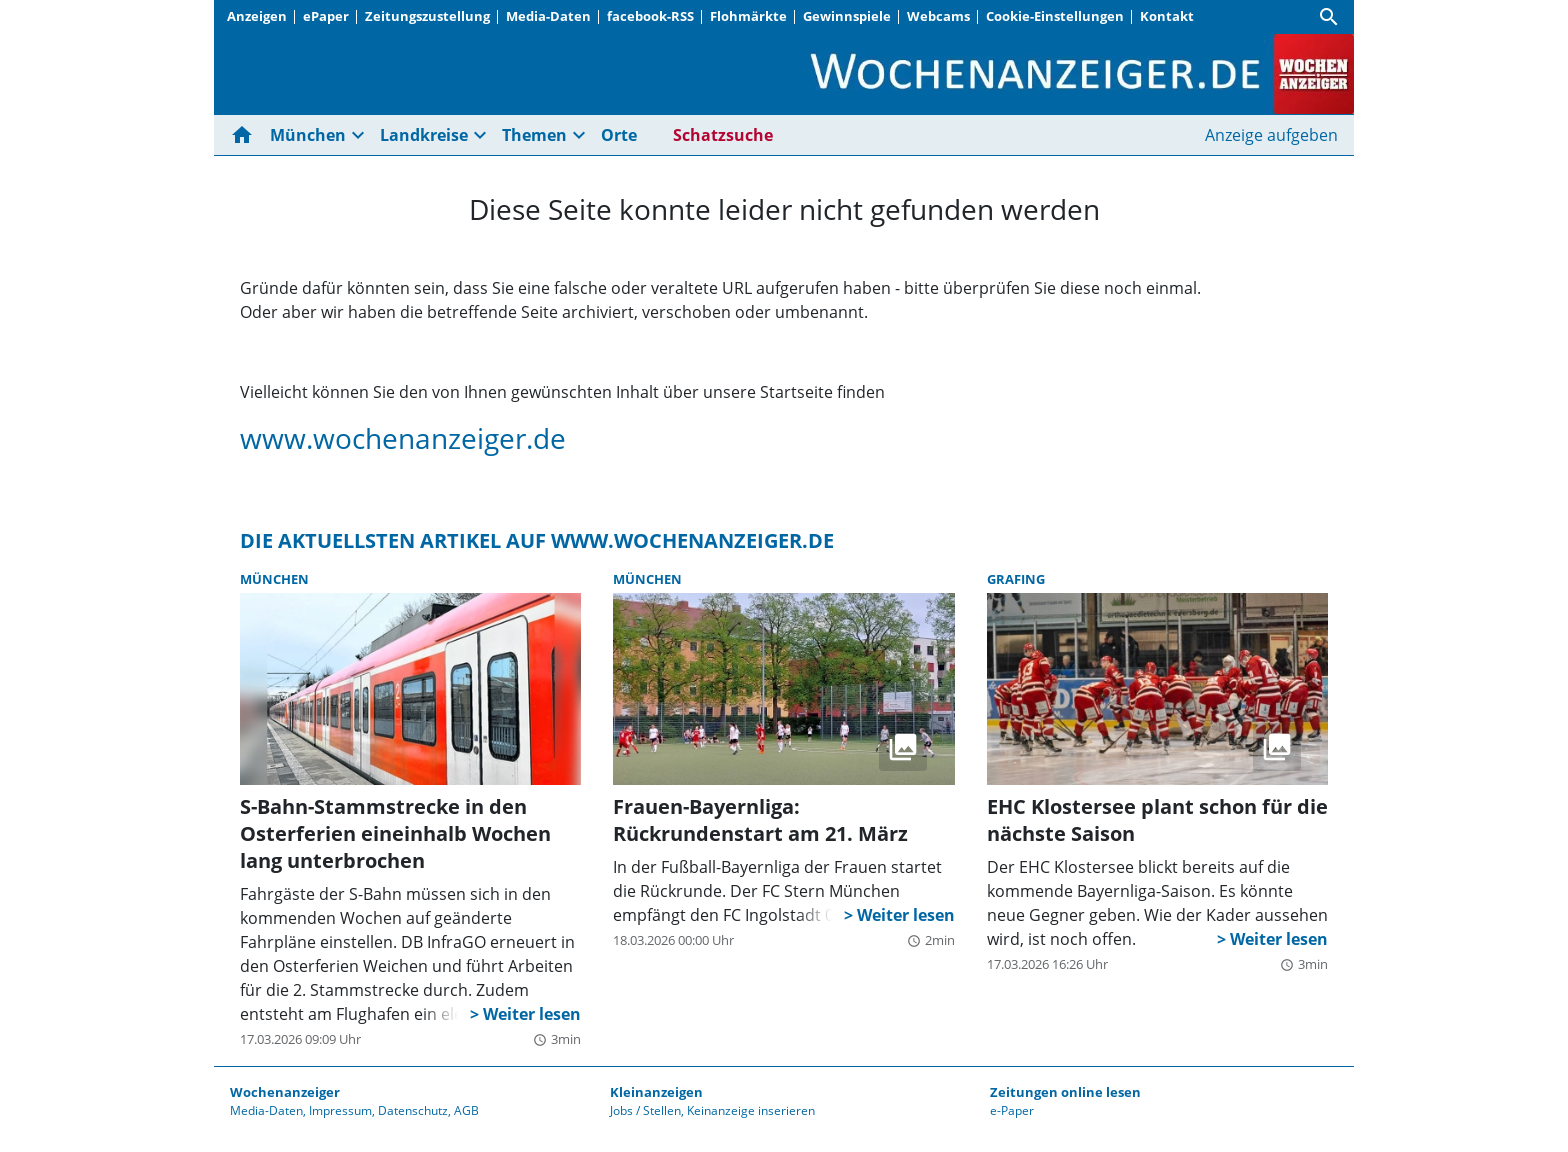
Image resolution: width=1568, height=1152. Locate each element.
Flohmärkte (748, 16)
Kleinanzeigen (656, 1092)
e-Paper (1012, 1110)
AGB (466, 1110)
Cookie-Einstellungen (1055, 16)
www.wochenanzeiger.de (403, 438)
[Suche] (1329, 17)
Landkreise (424, 135)
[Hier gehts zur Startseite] (246, 135)
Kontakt (1167, 16)
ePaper (326, 16)
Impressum (340, 1110)
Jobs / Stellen (645, 1110)
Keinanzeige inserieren (751, 1110)
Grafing (1016, 579)
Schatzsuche (723, 135)
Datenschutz (413, 1110)
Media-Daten (548, 16)
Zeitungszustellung (427, 16)
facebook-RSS (650, 16)
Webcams (938, 16)
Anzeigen (257, 16)
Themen (534, 135)
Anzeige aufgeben (1271, 135)
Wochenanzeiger (285, 1092)
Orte (619, 135)
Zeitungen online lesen (1065, 1092)
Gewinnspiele (847, 16)
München (308, 135)
